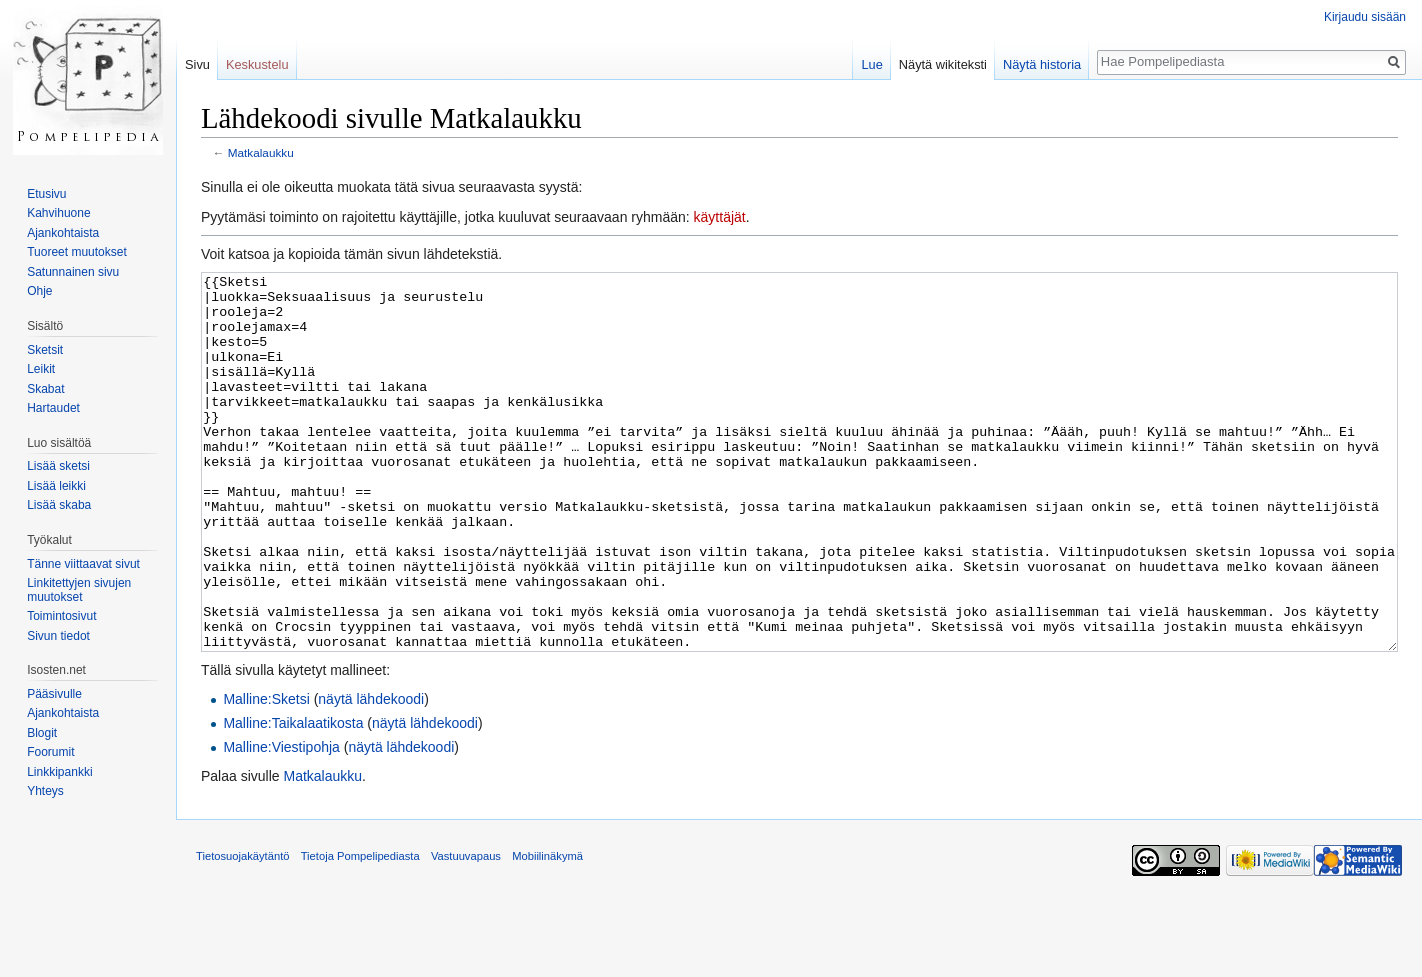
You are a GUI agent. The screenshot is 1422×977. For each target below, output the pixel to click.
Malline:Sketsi (266, 774)
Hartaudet (53, 408)
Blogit (42, 733)
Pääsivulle (54, 694)
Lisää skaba (59, 505)
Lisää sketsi (58, 466)
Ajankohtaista (63, 233)
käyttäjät (720, 217)
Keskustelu (257, 64)
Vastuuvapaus (466, 931)
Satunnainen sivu (73, 272)
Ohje (39, 291)
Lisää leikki (56, 486)
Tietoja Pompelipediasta (360, 931)
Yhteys (45, 791)
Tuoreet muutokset (77, 252)
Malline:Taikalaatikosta (293, 798)
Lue (871, 64)
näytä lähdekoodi (371, 774)
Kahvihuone (58, 213)
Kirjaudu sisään (1365, 17)
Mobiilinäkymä (547, 931)
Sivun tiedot (58, 636)
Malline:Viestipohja (281, 822)
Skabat (45, 389)
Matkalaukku (261, 152)
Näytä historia (1042, 64)
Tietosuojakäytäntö (243, 931)
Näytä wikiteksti (943, 64)
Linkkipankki (59, 772)
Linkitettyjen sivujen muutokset (79, 590)
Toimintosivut (61, 616)
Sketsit (45, 350)
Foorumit (50, 752)
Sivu (197, 64)
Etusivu (46, 194)
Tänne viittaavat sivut (83, 564)
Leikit (41, 369)
